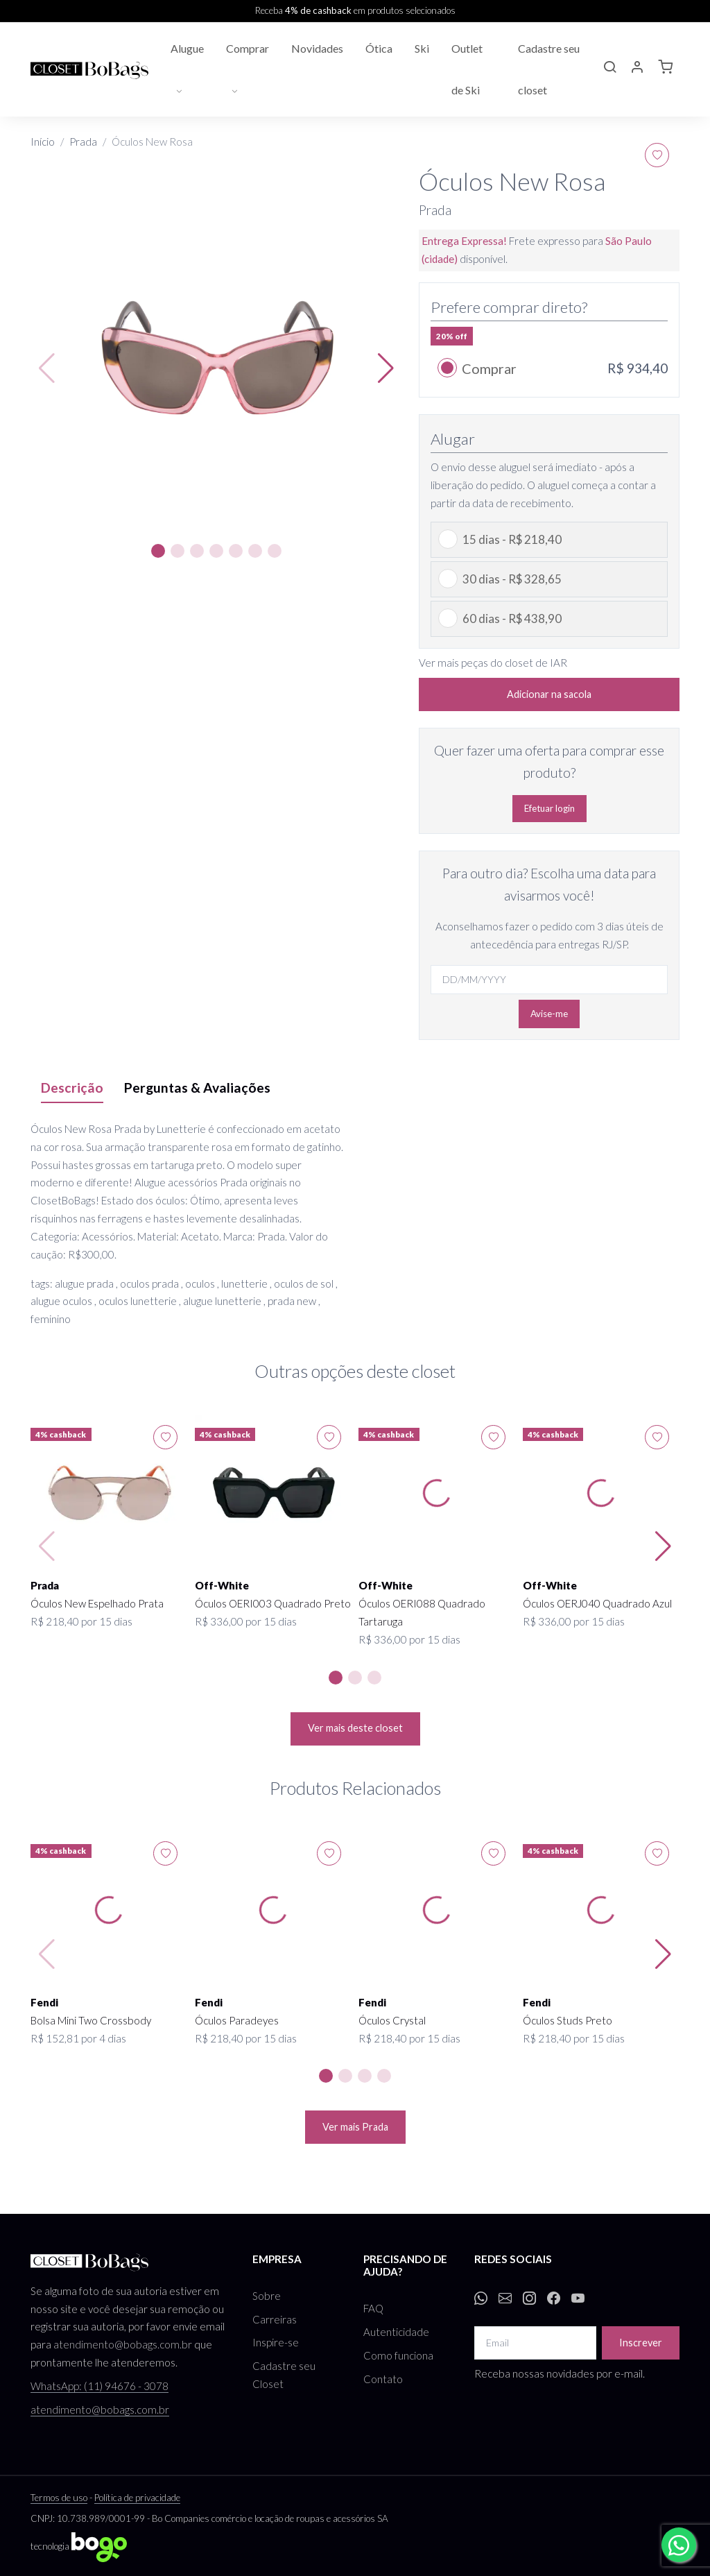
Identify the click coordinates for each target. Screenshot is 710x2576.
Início (43, 141)
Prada (83, 141)
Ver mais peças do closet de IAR (493, 662)
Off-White (222, 1585)
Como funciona (398, 2355)
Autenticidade (396, 2332)
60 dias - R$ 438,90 (512, 618)
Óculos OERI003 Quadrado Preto (273, 1603)
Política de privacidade (137, 2497)
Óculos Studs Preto (567, 2020)
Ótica (378, 48)
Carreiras (274, 2319)
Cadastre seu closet (549, 69)
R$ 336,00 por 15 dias (246, 1621)
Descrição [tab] (72, 1087)
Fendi (44, 2002)
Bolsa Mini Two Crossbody (91, 2020)
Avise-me (549, 1013)
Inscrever (640, 2342)
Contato (383, 2379)
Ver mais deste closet (355, 1728)
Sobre (266, 2295)
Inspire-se (275, 2342)
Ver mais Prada (355, 2127)
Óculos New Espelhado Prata (97, 1603)
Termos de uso (59, 2497)
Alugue (187, 48)
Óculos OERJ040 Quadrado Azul (597, 1603)
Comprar (247, 48)
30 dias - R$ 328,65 (512, 579)
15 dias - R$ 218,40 (512, 539)
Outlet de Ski (467, 69)
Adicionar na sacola (549, 694)
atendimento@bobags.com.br (122, 2344)
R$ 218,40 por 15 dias (81, 1621)
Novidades (317, 48)
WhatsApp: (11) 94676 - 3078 (99, 2386)
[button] (609, 68)
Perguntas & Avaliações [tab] (197, 1087)
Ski (422, 48)
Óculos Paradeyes (237, 2020)
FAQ (373, 2308)
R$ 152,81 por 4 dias (78, 2038)
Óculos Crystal (392, 2020)
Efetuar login (549, 808)
